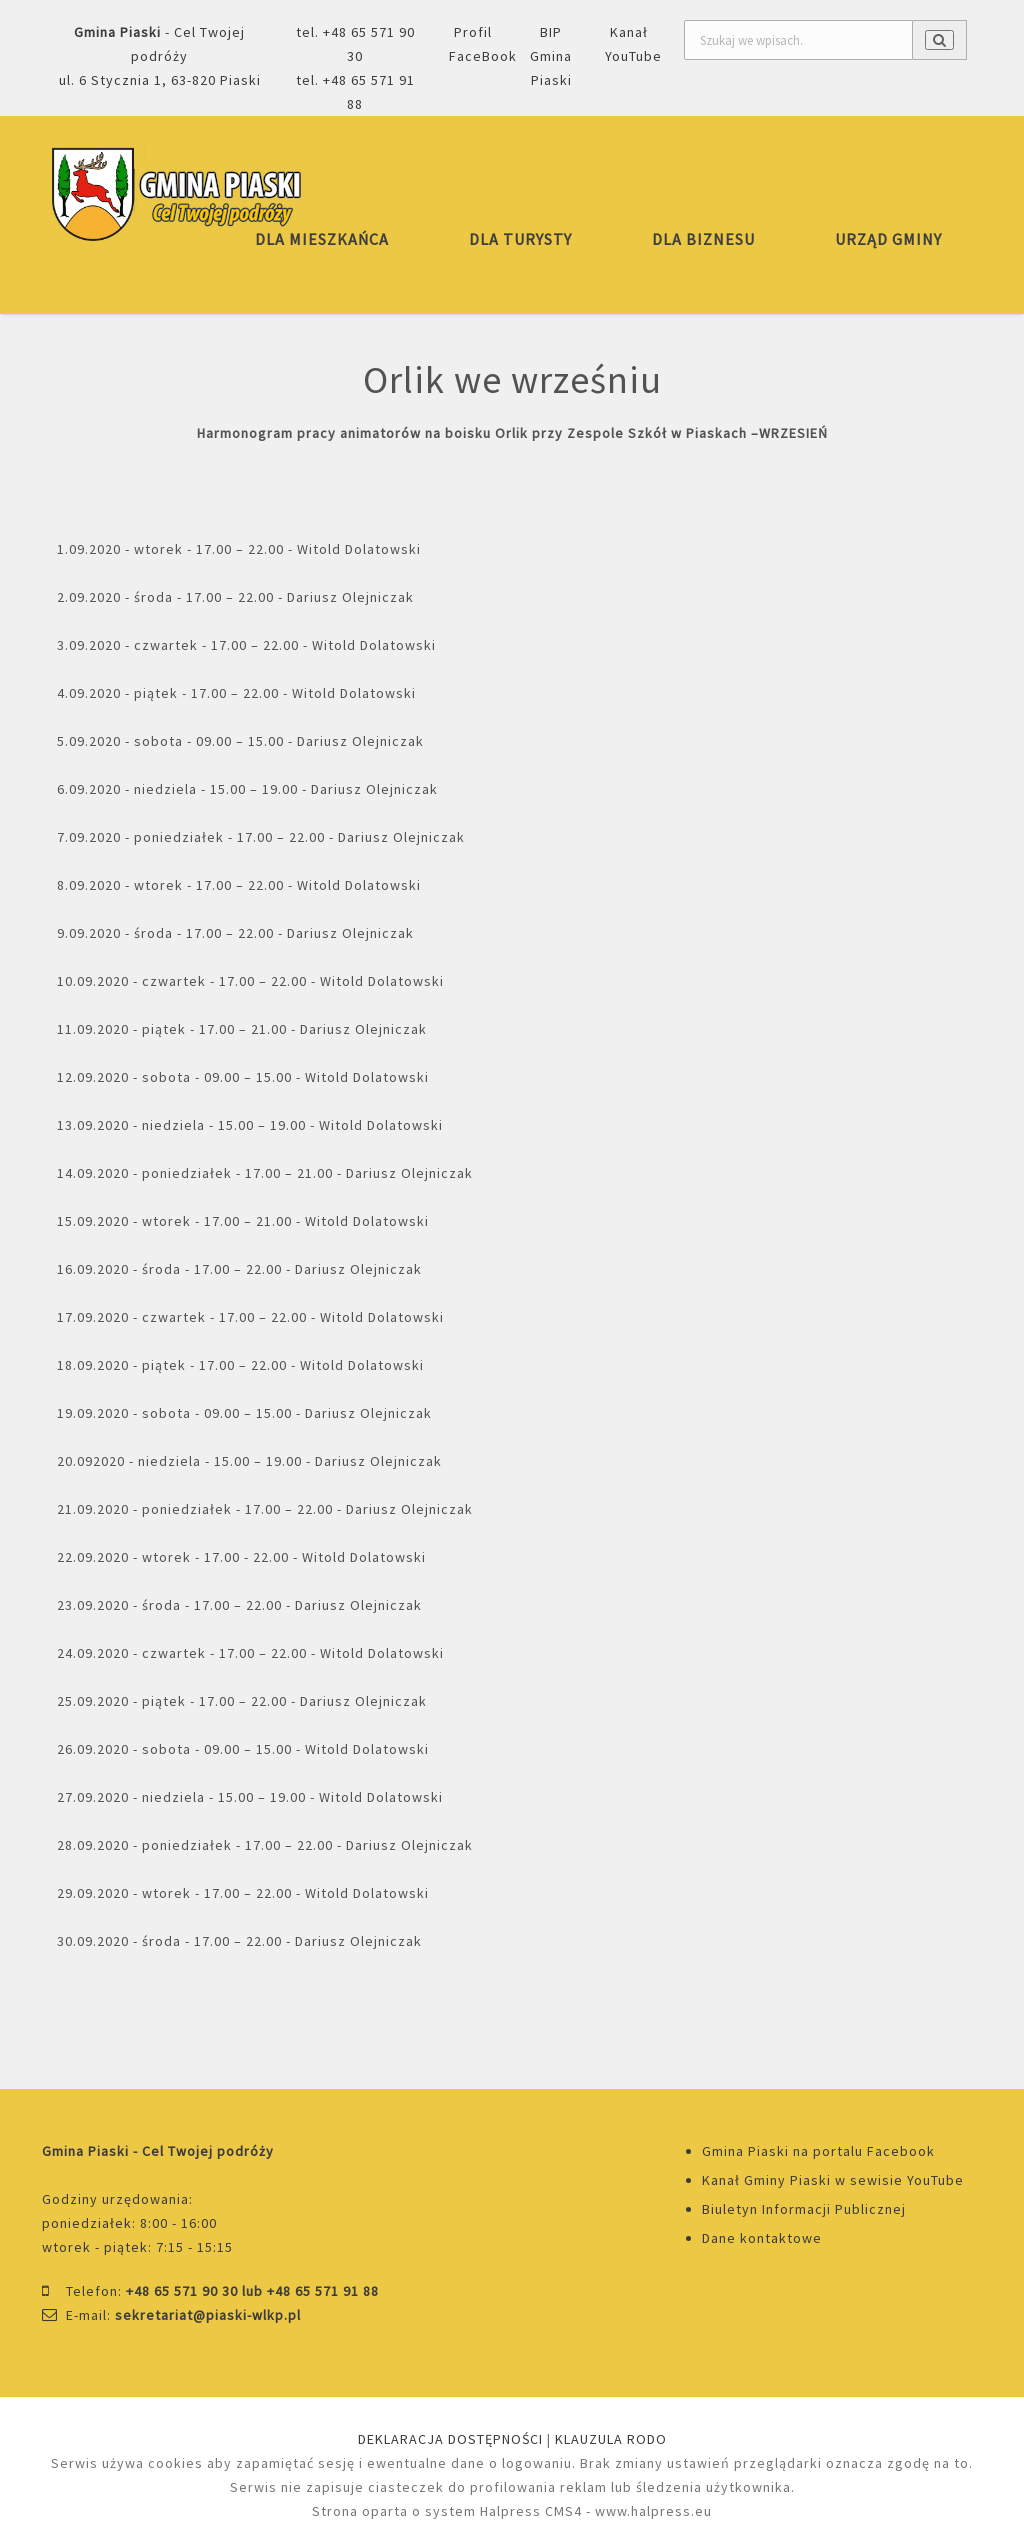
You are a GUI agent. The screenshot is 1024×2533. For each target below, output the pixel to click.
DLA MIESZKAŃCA (322, 239)
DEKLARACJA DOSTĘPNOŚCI (450, 2439)
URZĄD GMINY (888, 239)
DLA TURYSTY (520, 239)
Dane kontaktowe (762, 2238)
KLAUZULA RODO (611, 2439)
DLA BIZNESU (703, 239)
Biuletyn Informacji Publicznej (804, 2209)
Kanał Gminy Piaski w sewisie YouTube (833, 2180)
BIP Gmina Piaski (551, 56)
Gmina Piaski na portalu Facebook (818, 2151)
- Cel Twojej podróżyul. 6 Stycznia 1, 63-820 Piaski (160, 56)
